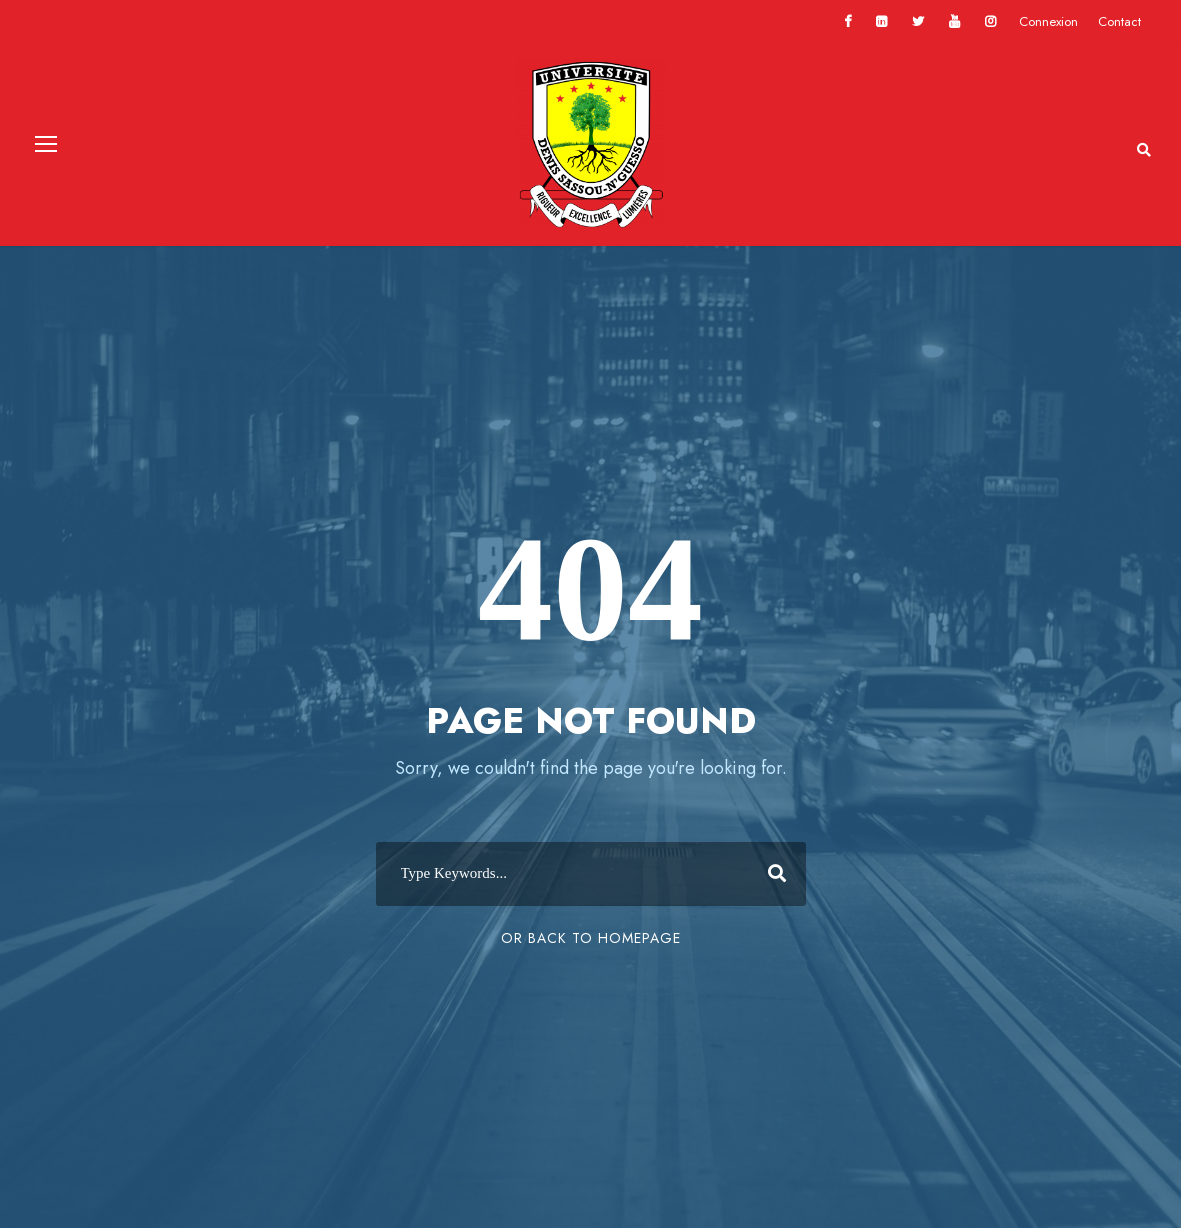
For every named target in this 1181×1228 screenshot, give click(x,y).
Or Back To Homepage (591, 938)
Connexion (1048, 21)
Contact (1119, 21)
